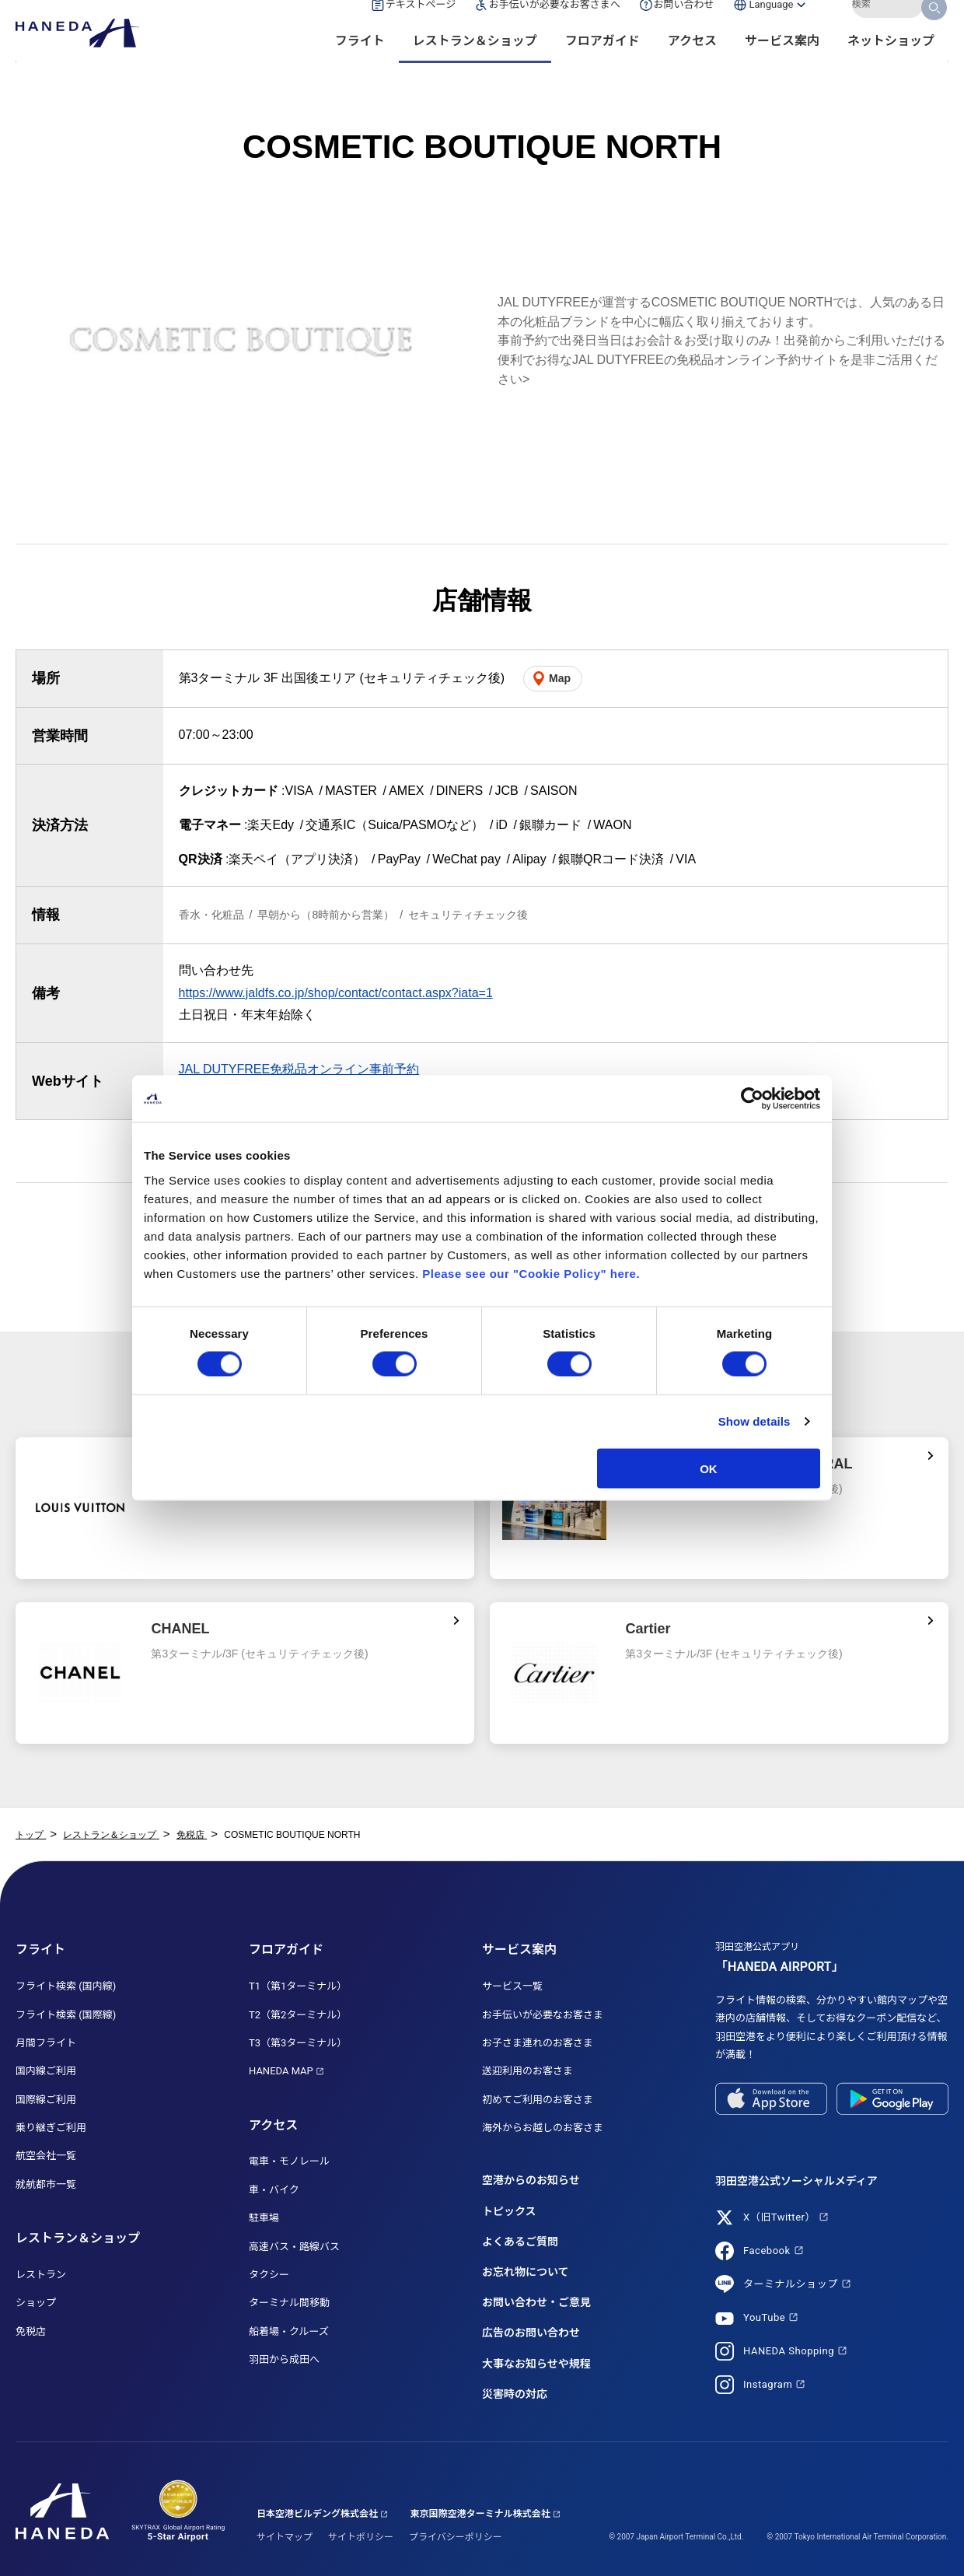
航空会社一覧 (46, 2155)
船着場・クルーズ (289, 2331)
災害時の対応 (514, 2394)
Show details (754, 1421)
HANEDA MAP (281, 2071)
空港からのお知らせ (531, 2180)
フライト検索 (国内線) (66, 1986)
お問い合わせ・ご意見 (536, 2302)
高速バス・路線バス (294, 2246)
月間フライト (46, 2043)
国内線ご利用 (46, 2071)
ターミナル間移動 (289, 2302)
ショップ (36, 2302)
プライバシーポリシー (455, 2537)
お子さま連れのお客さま (537, 2043)
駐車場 (264, 2218)
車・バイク (274, 2190)
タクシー (269, 2274)
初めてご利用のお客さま (537, 2099)
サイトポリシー (360, 2537)
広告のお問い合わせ (531, 2332)
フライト (360, 62)
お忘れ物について (525, 2272)
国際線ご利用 (46, 2099)
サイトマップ (285, 2537)
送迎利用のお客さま (527, 2071)
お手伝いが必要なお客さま (542, 2015)
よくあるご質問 (520, 2241)
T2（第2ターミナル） (298, 2015)
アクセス (692, 62)
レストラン (41, 2274)
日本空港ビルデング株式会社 (317, 2513)
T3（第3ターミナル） (298, 2043)
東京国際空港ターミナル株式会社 (480, 2513)
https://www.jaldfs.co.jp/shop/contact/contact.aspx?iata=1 (336, 992)
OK (709, 1468)
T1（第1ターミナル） (298, 1986)
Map (560, 678)
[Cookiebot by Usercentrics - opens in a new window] (752, 1099)
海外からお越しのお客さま (542, 2127)
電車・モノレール (289, 2161)
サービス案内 (782, 62)
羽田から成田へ (284, 2359)
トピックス (509, 2211)
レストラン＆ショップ (475, 62)
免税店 (31, 2331)
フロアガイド (602, 62)
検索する (935, 25)
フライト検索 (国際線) (66, 2015)
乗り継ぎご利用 (51, 2127)
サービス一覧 (512, 1986)
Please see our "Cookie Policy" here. (531, 1272)
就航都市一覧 (46, 2184)
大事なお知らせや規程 (536, 2363)
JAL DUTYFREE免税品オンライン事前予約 (299, 1069)
